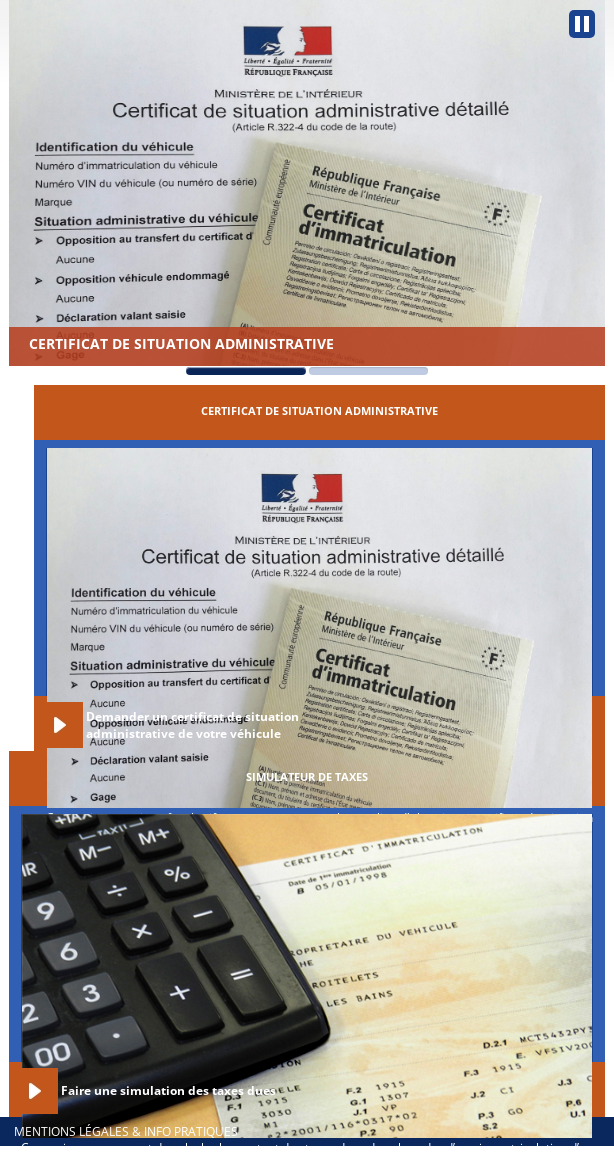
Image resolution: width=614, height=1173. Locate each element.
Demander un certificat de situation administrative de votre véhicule (192, 725)
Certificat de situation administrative (181, 343)
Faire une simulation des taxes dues (168, 1090)
